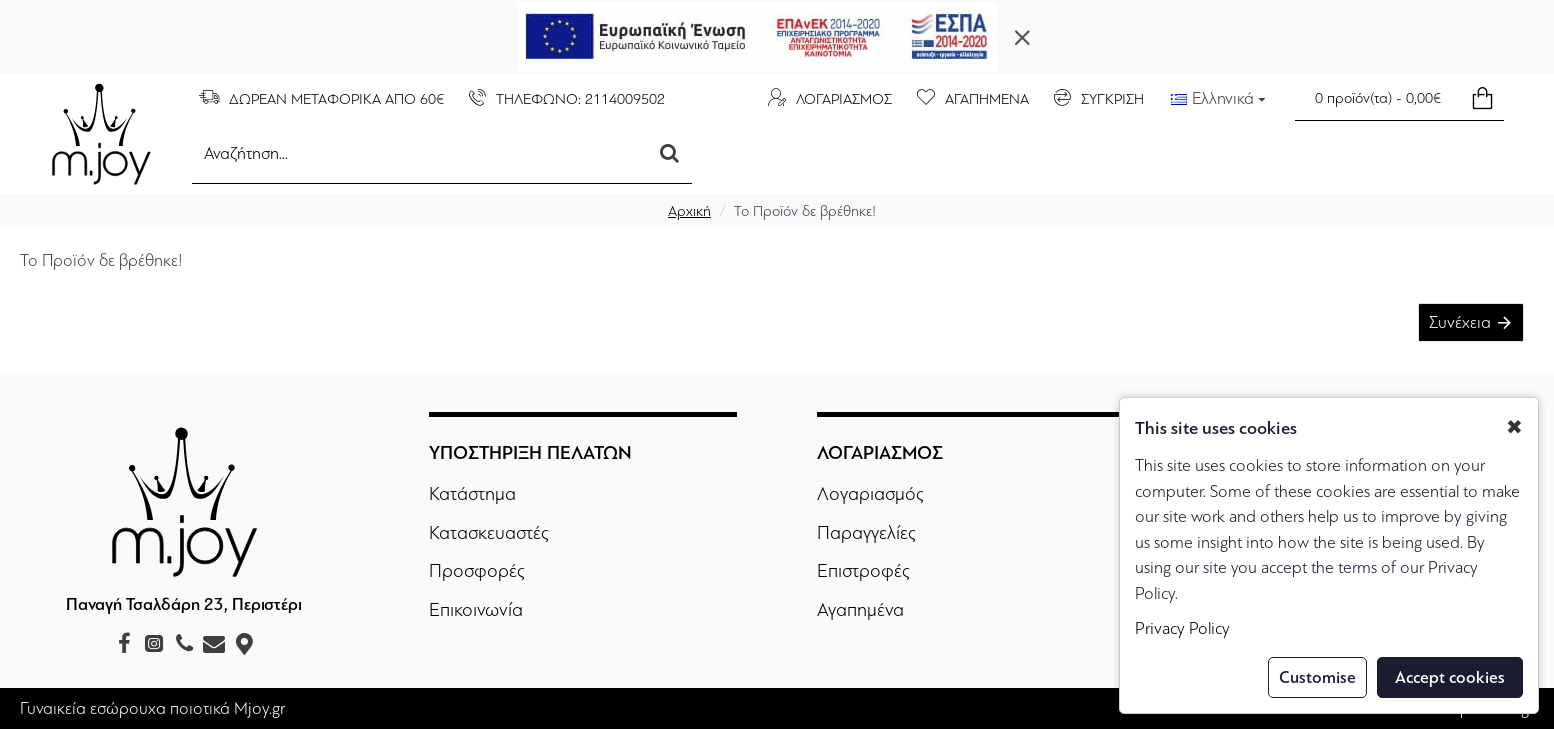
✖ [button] (1514, 427)
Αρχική (689, 211)
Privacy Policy (1182, 628)
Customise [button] (1317, 677)
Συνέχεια (1460, 322)
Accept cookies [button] (1450, 677)
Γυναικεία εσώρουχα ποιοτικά (125, 708)
